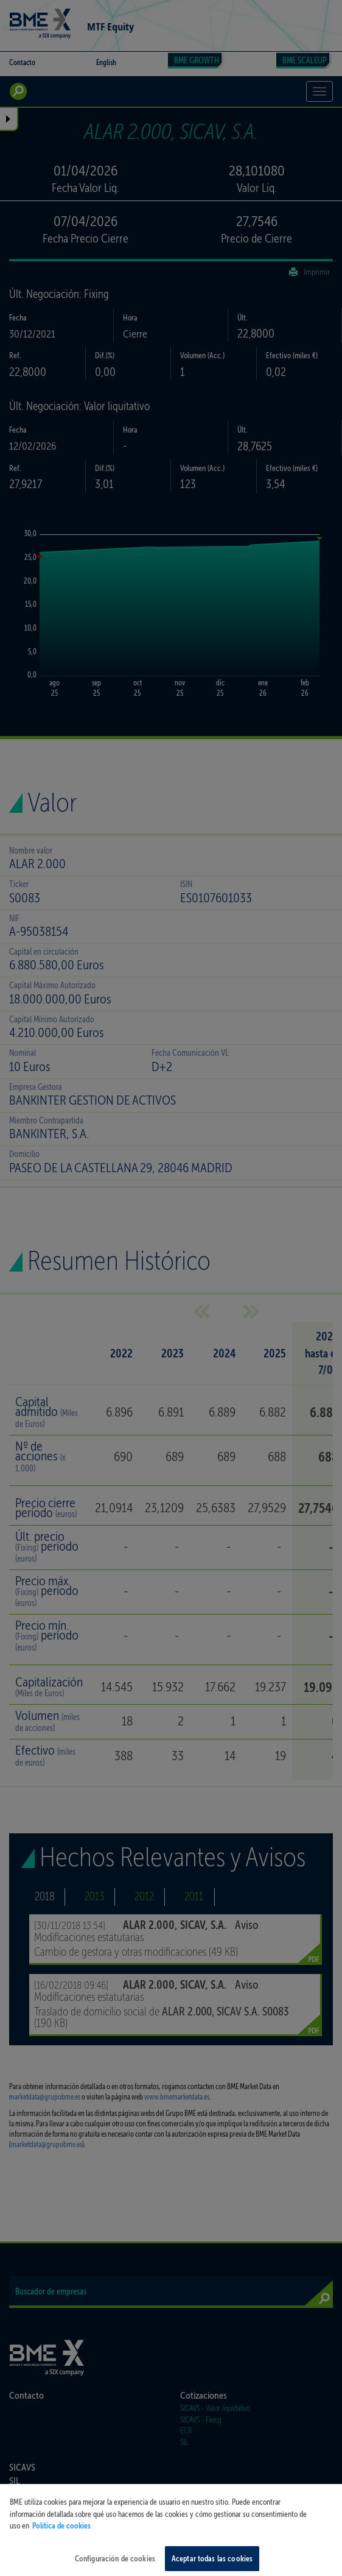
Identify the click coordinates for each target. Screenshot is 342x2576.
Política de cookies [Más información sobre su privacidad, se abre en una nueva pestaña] (61, 2538)
